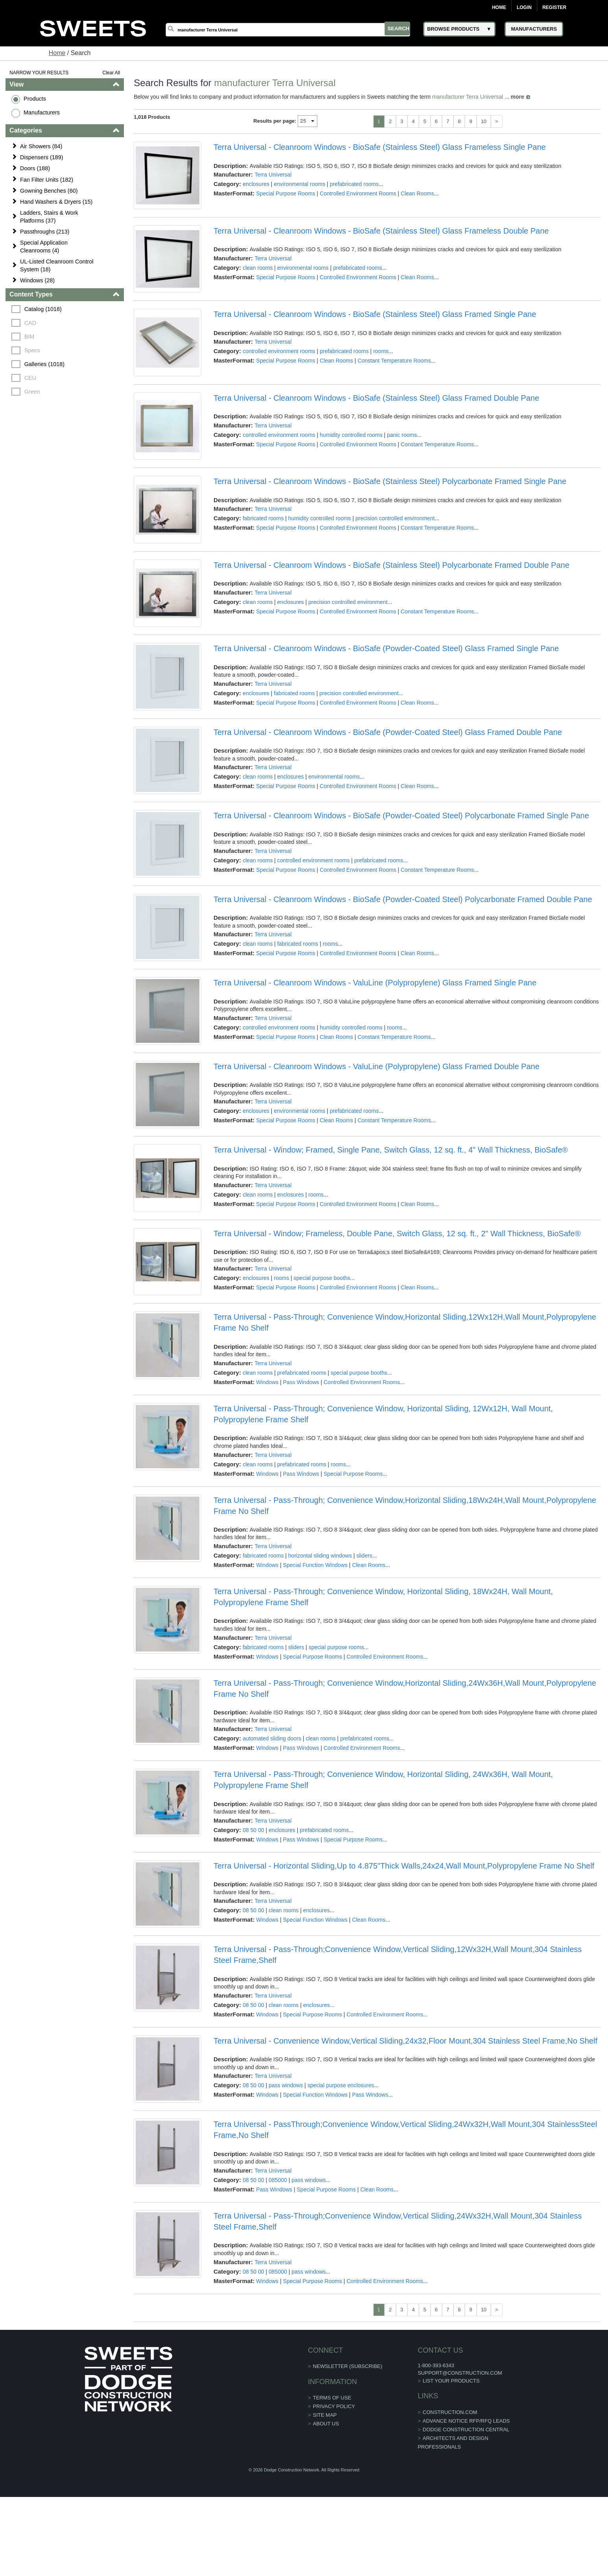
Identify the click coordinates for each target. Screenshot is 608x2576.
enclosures (256, 184)
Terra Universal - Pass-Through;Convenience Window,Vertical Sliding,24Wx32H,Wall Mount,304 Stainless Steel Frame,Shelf (398, 2227)
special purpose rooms (336, 1652)
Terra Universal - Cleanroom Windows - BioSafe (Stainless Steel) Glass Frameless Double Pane (381, 231)
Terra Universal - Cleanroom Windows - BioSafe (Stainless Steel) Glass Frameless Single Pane (380, 147)
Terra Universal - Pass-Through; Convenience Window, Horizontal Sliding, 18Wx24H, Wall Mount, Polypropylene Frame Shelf (383, 1602)
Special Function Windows (315, 1570)
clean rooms (258, 268)
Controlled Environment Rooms (358, 193)
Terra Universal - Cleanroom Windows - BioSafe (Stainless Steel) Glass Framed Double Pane (376, 398)
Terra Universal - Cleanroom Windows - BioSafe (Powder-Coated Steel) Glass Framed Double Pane (388, 734)
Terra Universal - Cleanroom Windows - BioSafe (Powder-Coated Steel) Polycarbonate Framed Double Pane (403, 902)
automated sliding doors (272, 1743)
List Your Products (442, 2386)
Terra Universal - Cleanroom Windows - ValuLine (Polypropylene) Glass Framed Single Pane (375, 986)
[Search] (290, 29)
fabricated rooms (263, 520)
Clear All (111, 72)
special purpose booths (322, 1283)
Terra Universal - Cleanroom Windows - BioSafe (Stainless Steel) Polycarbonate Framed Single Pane (390, 483)
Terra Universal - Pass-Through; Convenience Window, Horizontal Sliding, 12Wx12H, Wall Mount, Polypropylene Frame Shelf (383, 1419)
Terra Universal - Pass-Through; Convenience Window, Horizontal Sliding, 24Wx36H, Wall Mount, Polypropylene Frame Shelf (383, 1785)
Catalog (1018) (43, 309)
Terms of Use (332, 2404)
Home (499, 7)
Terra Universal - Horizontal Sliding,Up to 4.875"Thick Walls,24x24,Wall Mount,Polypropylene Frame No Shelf (404, 1871)
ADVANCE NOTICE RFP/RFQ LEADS (457, 2426)
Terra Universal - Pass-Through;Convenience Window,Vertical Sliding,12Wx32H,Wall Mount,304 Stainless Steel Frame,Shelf (398, 1960)
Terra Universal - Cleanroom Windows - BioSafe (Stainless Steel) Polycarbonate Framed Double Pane (391, 566)
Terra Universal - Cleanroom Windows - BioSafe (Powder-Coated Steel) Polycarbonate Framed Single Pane (401, 818)
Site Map (325, 2421)
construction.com (441, 2418)
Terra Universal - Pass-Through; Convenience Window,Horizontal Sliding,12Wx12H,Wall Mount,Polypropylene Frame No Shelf (405, 1327)
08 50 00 (254, 1835)
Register (554, 7)
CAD (31, 323)
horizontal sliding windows (320, 1561)
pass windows (286, 2091)
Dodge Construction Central (457, 2435)
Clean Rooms (417, 193)
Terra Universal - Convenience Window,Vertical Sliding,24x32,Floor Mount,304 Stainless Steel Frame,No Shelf (405, 2046)
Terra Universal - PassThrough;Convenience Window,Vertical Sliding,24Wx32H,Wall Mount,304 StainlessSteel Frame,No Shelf (405, 2135)
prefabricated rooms (354, 184)
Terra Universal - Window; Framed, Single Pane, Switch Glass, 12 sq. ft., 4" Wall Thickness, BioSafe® (391, 1154)
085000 (278, 2186)
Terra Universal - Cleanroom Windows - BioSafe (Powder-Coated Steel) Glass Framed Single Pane (386, 650)
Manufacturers (42, 112)
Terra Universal (273, 174)
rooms (381, 352)
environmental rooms (300, 184)
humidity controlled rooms (351, 436)
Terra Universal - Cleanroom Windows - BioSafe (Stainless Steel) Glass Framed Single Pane (375, 315)
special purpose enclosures (341, 2091)
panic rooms (402, 436)
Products (35, 99)
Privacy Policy (334, 2412)
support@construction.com (451, 2378)
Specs (33, 350)
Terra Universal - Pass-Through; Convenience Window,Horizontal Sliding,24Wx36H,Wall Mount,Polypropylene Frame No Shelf (405, 1693)
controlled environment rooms (279, 352)
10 (483, 121)
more (517, 97)
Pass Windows (301, 1387)
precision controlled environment (395, 520)
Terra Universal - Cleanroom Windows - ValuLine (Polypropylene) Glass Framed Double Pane (377, 1070)
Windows (267, 1387)
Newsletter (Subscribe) (347, 2372)
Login (524, 7)
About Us (326, 2429)
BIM (30, 336)
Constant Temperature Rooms (394, 361)
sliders (364, 1561)
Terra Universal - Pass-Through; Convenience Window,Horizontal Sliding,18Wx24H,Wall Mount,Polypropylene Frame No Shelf (405, 1510)
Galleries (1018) (45, 364)
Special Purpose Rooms (285, 193)
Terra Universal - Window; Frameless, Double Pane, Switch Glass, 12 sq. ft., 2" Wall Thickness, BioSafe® (397, 1238)
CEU (31, 378)
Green (33, 392)
